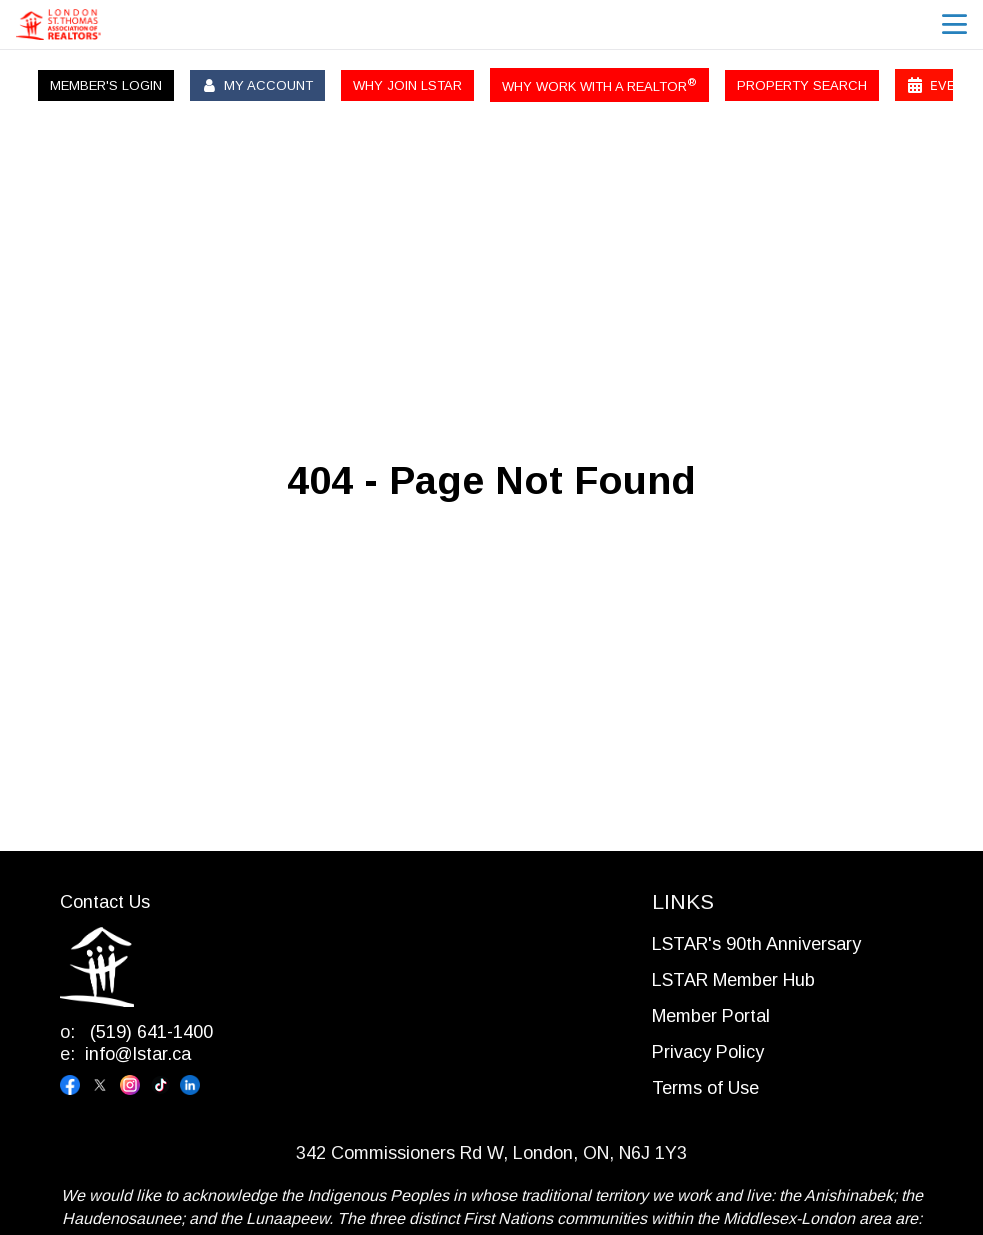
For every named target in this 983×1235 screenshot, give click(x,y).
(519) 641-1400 (149, 1032)
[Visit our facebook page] (75, 1085)
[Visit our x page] (105, 1085)
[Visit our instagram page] (135, 1085)
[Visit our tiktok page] (165, 1085)
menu (954, 24)
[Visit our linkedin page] (195, 1085)
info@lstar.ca (138, 1054)
